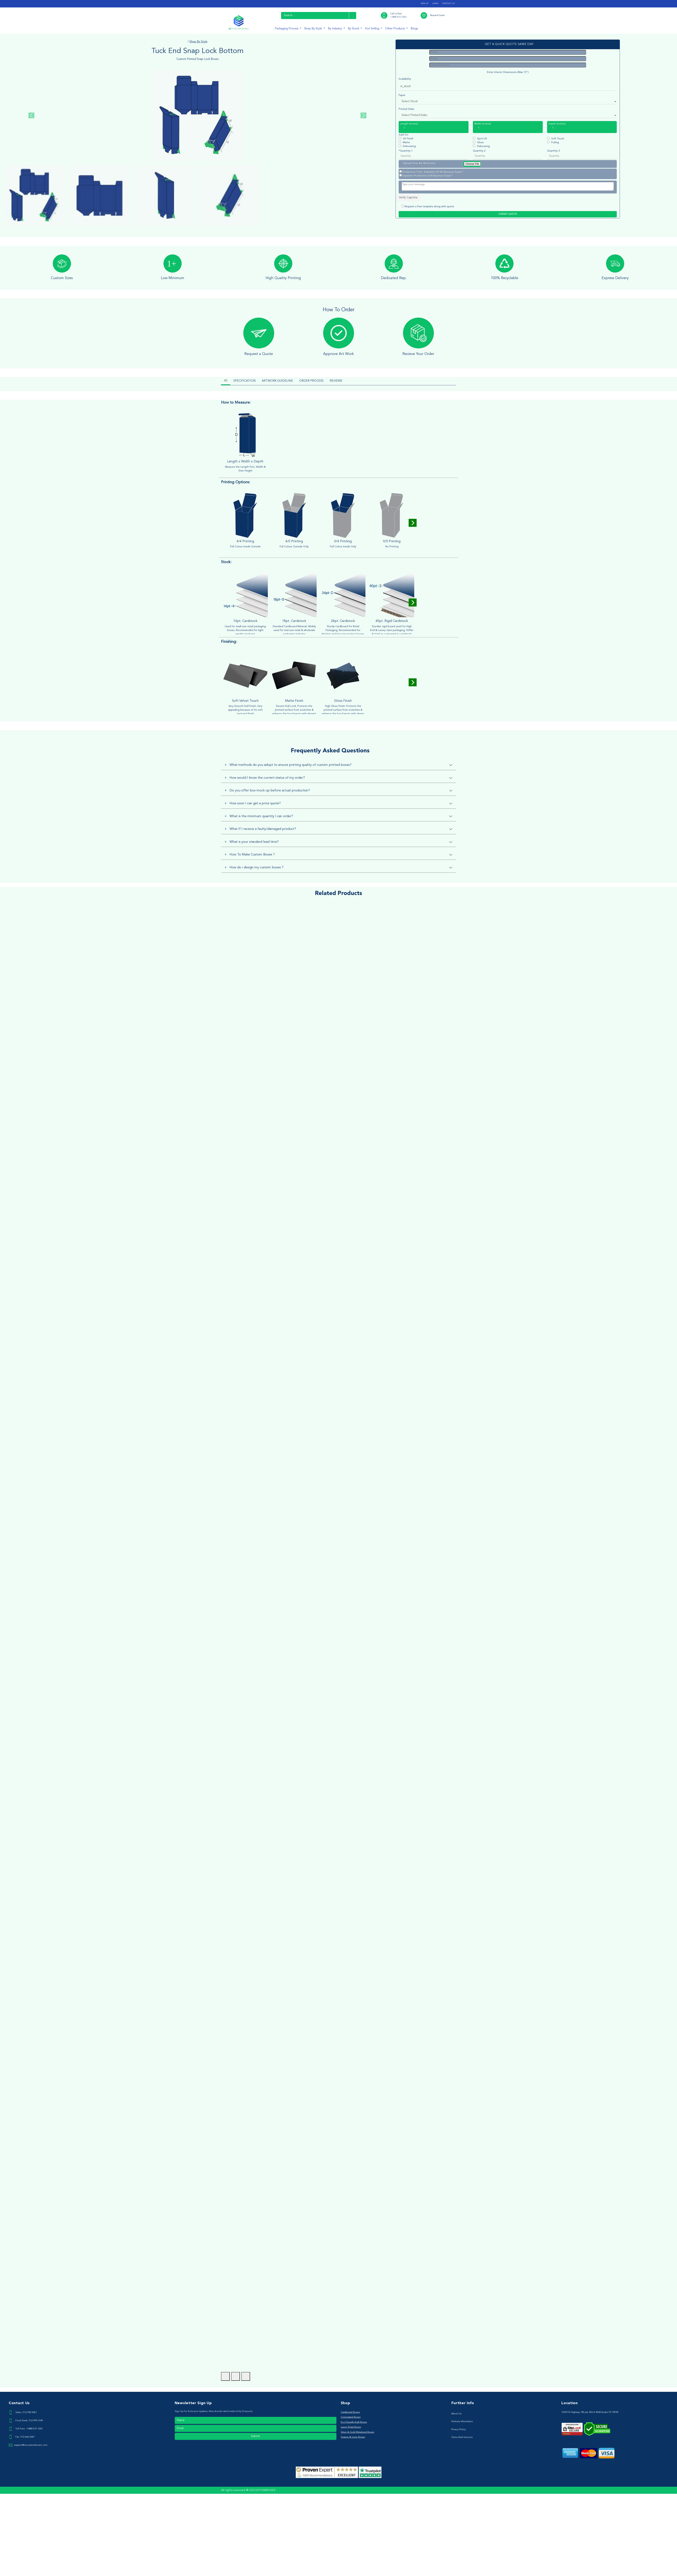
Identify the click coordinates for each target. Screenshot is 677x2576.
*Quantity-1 (406, 151)
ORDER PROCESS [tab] (311, 380)
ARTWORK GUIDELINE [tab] (277, 380)
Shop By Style (313, 28)
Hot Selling (372, 28)
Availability (405, 79)
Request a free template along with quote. (430, 206)
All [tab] (225, 380)
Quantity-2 (479, 151)
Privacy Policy (458, 2429)
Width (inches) (482, 123)
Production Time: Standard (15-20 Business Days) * (432, 172)
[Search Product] (352, 15)
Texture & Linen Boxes (353, 2437)
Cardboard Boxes (350, 2412)
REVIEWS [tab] (336, 380)
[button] (225, 2376)
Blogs (414, 28)
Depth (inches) (557, 123)
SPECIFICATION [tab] (244, 380)
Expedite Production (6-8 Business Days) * (427, 176)
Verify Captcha (408, 197)
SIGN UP (424, 4)
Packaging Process (287, 28)
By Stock (354, 28)
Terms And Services (462, 2437)
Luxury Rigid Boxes (351, 2427)
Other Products (395, 28)
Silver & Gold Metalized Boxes (357, 2432)
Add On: (404, 135)
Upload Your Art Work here (419, 163)
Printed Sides (406, 109)
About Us (456, 2413)
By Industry (335, 28)
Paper (402, 95)
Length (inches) (409, 123)
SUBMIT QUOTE (508, 214)
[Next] (413, 523)
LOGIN (435, 4)
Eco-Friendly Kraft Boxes (354, 2422)
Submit (255, 2436)
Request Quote (437, 15)
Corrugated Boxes (351, 2417)
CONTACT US (448, 4)
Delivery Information (462, 2421)
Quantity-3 (553, 151)
